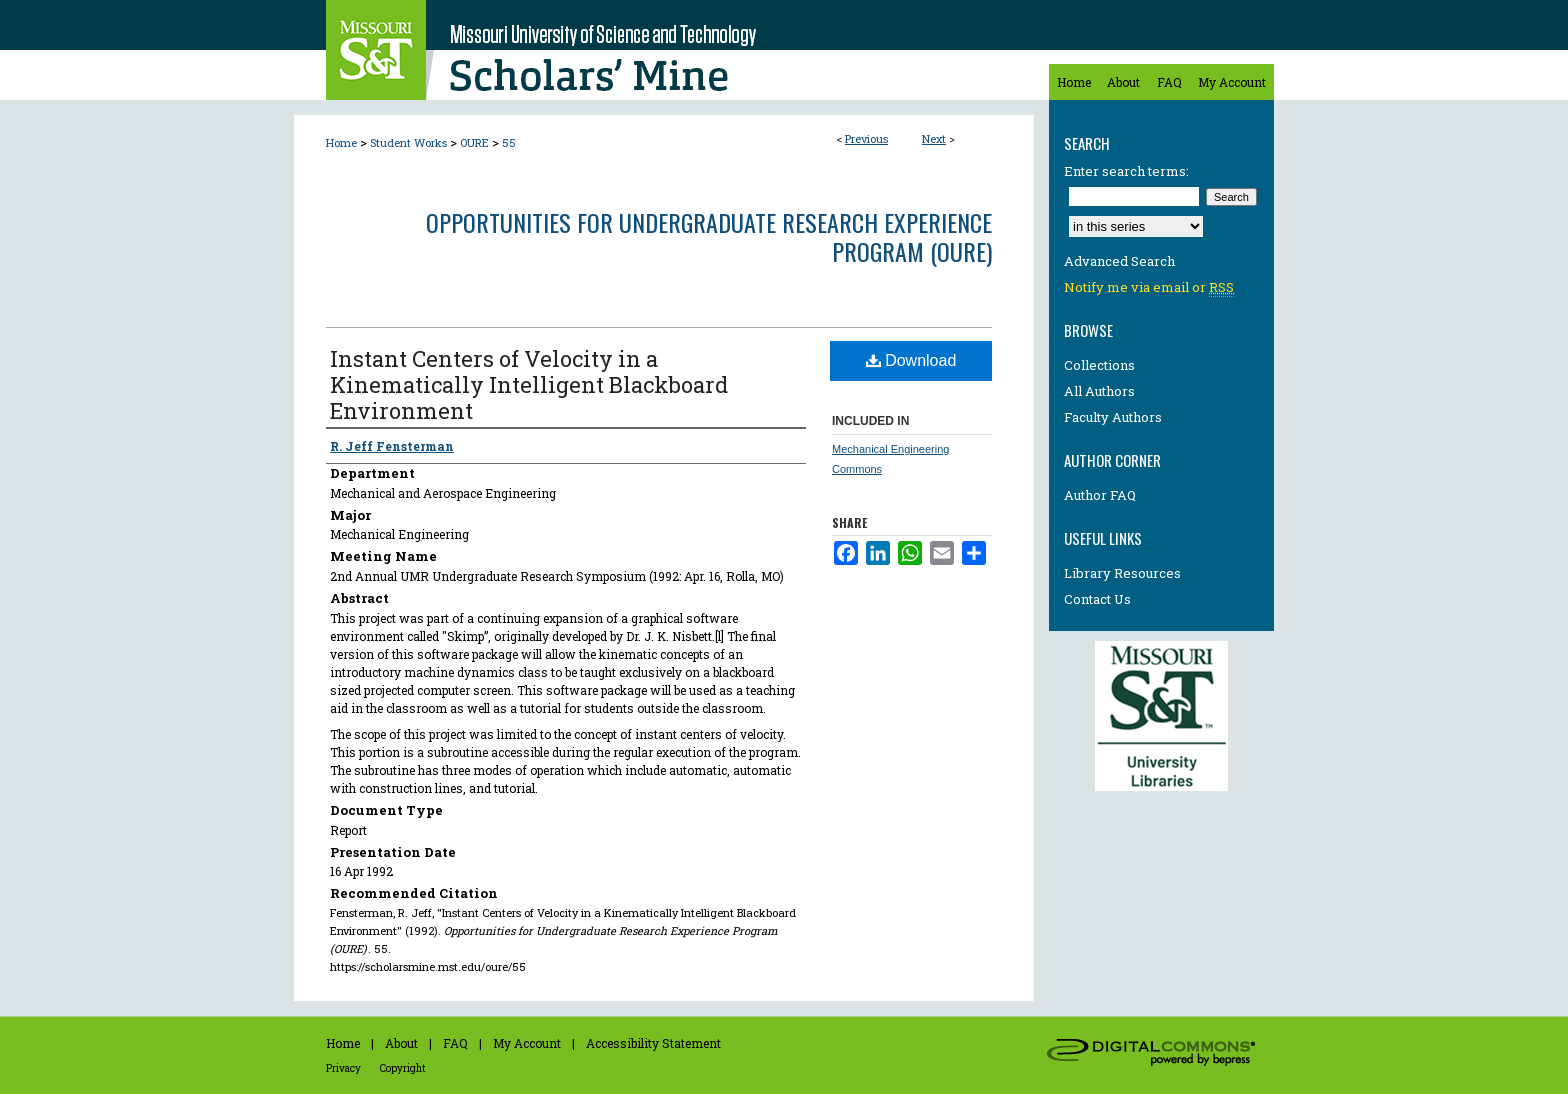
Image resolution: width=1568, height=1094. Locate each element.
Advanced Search (1119, 261)
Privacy (343, 1068)
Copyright (403, 1068)
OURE (474, 142)
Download (911, 360)
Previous (866, 138)
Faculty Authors (1113, 417)
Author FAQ (1100, 495)
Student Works (408, 142)
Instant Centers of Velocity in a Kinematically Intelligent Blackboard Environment (529, 384)
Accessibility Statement (653, 1043)
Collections (1099, 365)
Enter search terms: (1126, 171)
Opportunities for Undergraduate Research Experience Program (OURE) (709, 236)
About (401, 1043)
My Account (527, 1043)
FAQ (455, 1043)
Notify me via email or (1149, 287)
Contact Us (1097, 599)
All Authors (1099, 391)
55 (509, 142)
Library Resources (1122, 573)
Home (341, 142)
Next (934, 138)
